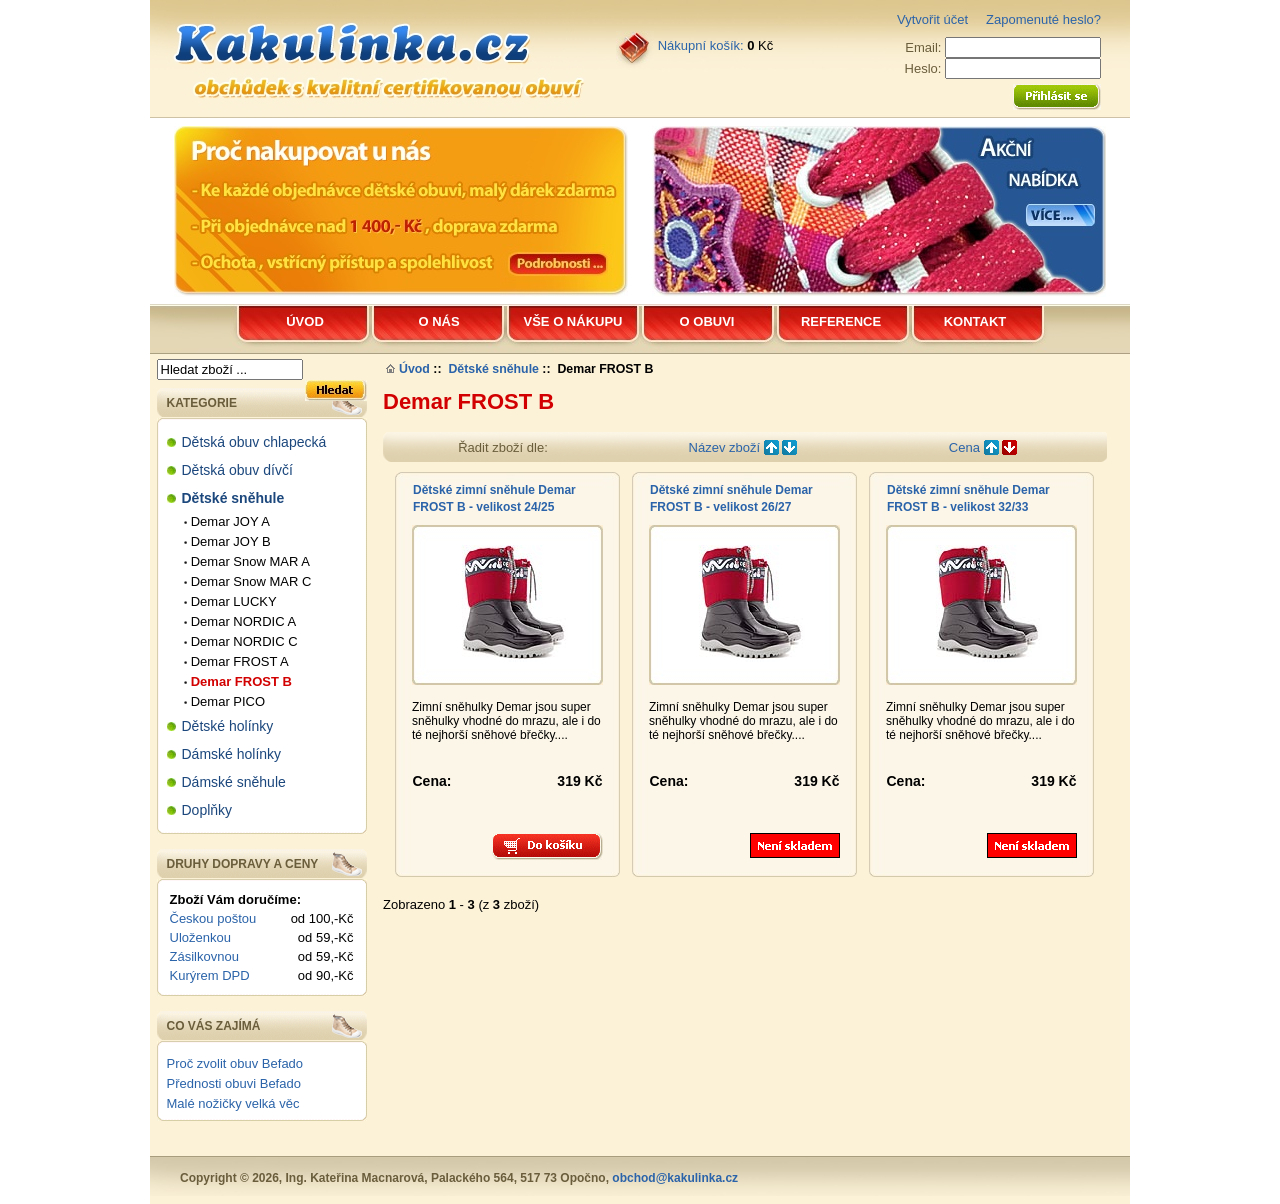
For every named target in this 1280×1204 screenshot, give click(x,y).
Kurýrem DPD (210, 975)
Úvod (305, 321)
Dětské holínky (228, 726)
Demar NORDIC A (240, 621)
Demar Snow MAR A (247, 561)
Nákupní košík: (701, 45)
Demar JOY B (227, 541)
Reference (841, 321)
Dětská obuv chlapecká (254, 442)
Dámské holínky (232, 754)
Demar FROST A (236, 661)
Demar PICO (225, 701)
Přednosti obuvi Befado (234, 1083)
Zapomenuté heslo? (1043, 19)
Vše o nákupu (573, 321)
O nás (438, 321)
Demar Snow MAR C (248, 581)
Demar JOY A (227, 521)
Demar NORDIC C (241, 641)
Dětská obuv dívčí (237, 470)
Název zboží (743, 447)
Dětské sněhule (493, 369)
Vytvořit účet (932, 19)
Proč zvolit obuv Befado (235, 1063)
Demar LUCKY (230, 601)
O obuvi (707, 321)
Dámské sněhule (234, 782)
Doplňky (207, 810)
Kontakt (975, 321)
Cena (983, 447)
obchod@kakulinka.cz (675, 1178)
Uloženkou (200, 937)
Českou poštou (213, 918)
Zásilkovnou (204, 956)
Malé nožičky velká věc (233, 1103)
